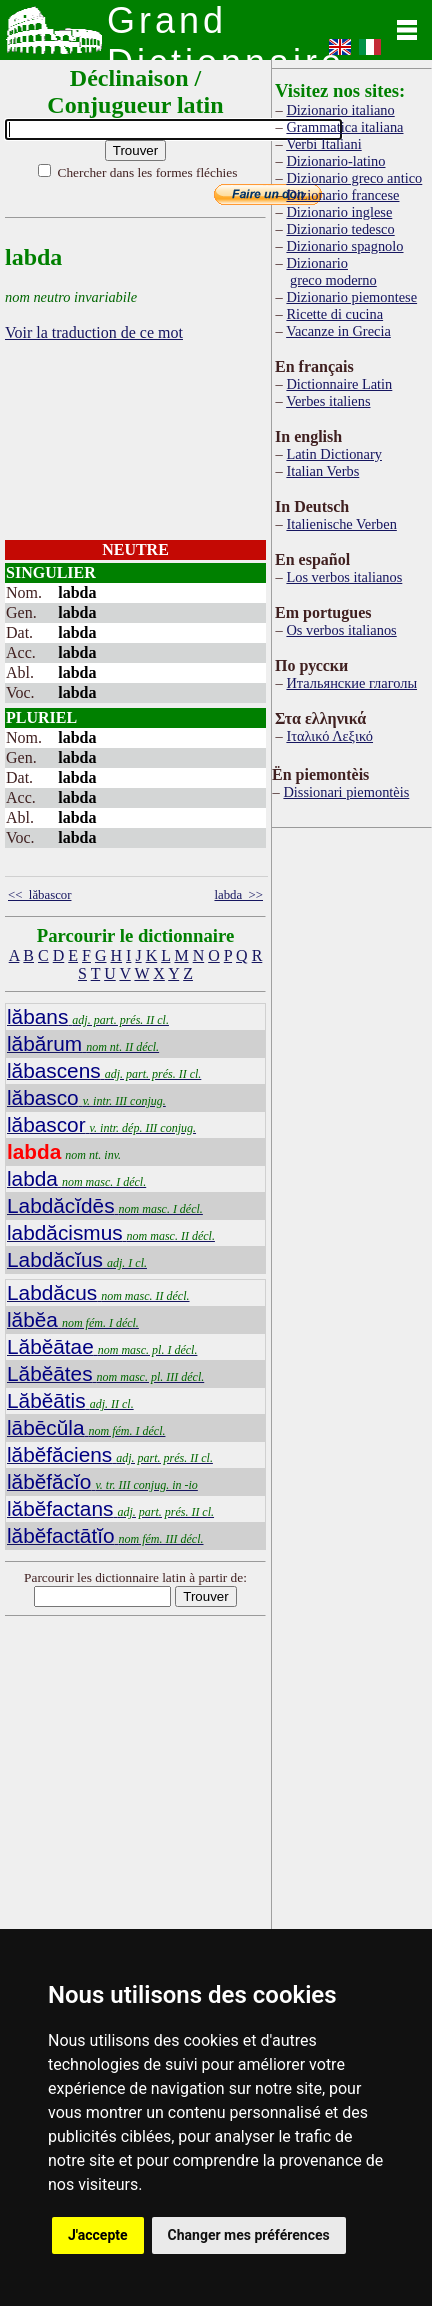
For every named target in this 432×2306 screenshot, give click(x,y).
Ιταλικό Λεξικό (329, 736)
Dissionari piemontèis (346, 792)
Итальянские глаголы (351, 683)
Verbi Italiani (324, 144)
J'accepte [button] (98, 2235)
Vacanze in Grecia (338, 331)
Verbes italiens (328, 401)
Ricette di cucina (334, 314)
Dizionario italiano (340, 110)
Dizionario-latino (335, 161)
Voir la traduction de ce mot (94, 332)
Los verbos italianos (344, 577)
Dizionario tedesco (340, 229)
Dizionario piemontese (351, 297)
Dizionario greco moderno (331, 271)
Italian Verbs (322, 471)
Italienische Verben (341, 524)
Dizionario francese (342, 195)
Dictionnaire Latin (339, 384)
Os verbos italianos (341, 630)
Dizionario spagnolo (344, 246)
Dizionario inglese (339, 212)
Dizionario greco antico (354, 178)
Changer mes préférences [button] (249, 2235)
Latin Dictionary (334, 454)
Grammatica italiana (344, 127)
